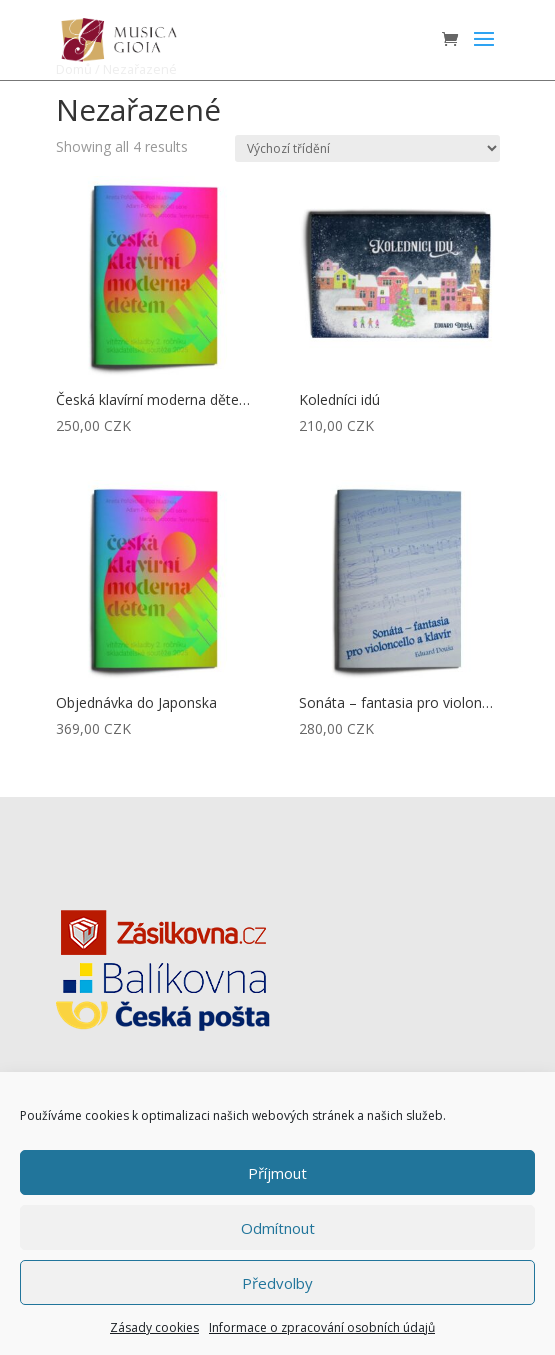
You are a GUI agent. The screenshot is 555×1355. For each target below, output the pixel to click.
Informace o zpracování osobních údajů (322, 1327)
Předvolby (277, 1283)
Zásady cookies (154, 1327)
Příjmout (277, 1173)
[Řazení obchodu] (367, 148)
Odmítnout (278, 1228)
